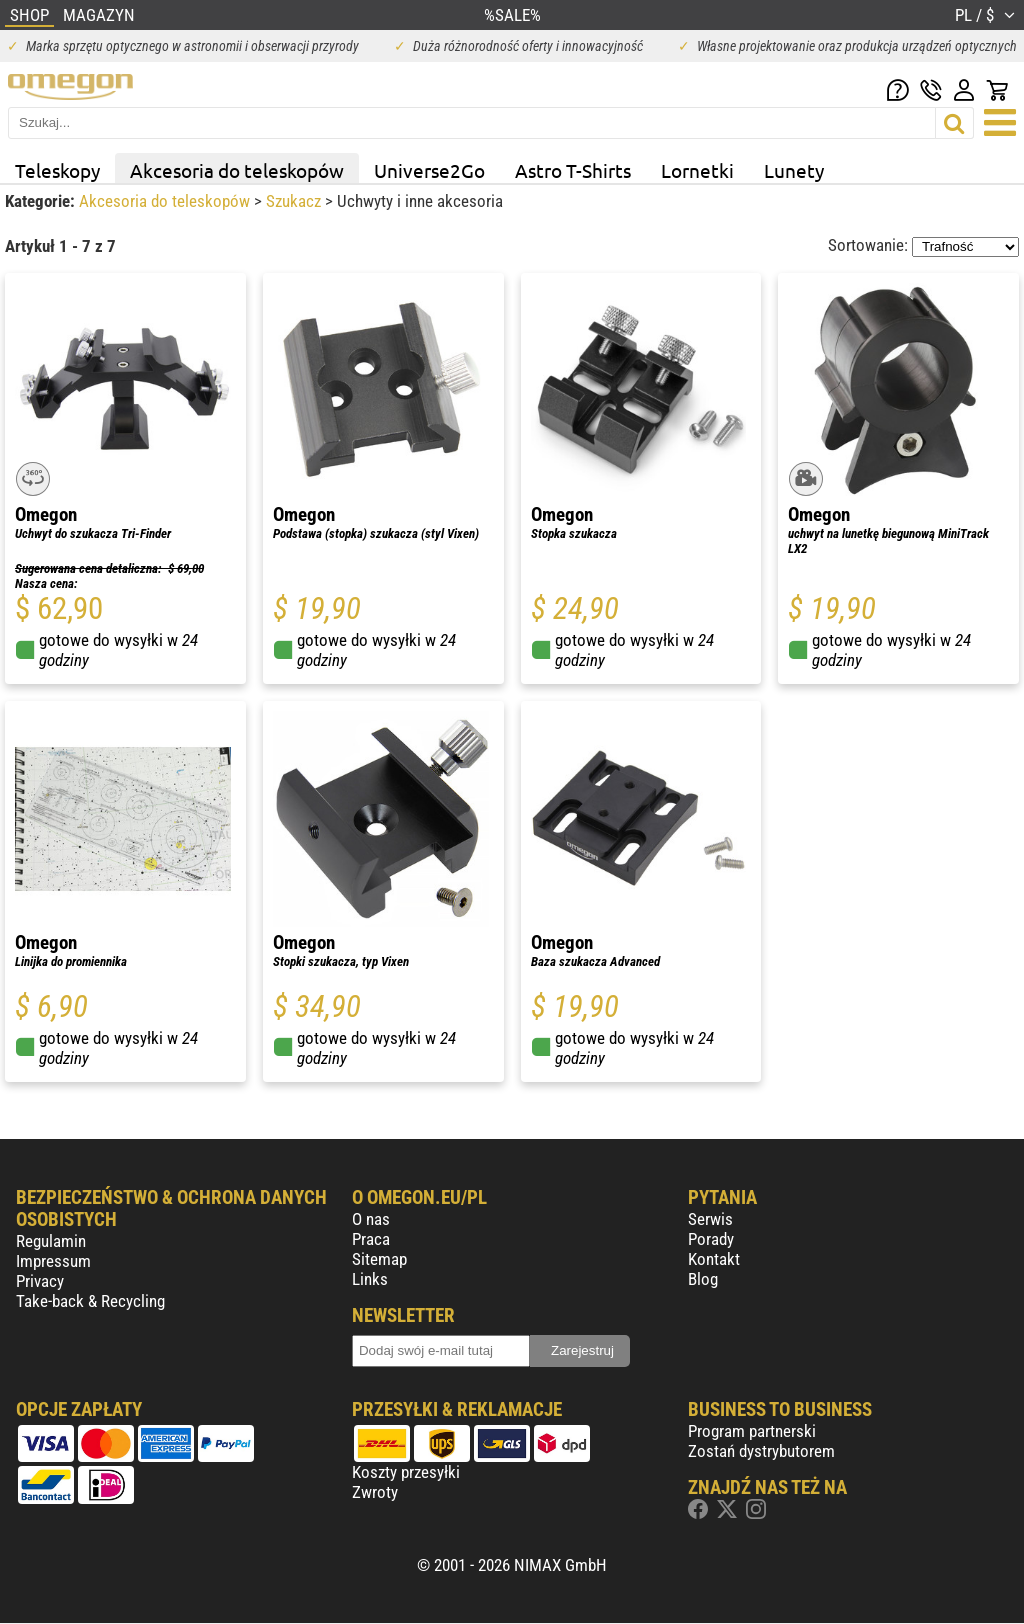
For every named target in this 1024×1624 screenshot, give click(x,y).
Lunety (794, 170)
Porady (711, 1239)
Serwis (710, 1219)
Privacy (40, 1281)
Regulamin (51, 1241)
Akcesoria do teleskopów (237, 170)
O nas (371, 1219)
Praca (371, 1239)
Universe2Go (429, 170)
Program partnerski (752, 1431)
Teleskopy (57, 170)
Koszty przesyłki (406, 1472)
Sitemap (379, 1259)
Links (370, 1279)
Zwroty (375, 1492)
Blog (703, 1279)
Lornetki (697, 170)
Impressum (53, 1261)
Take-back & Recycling (90, 1301)
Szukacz (295, 201)
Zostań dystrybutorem (761, 1451)
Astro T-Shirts (573, 170)
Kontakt (714, 1259)
